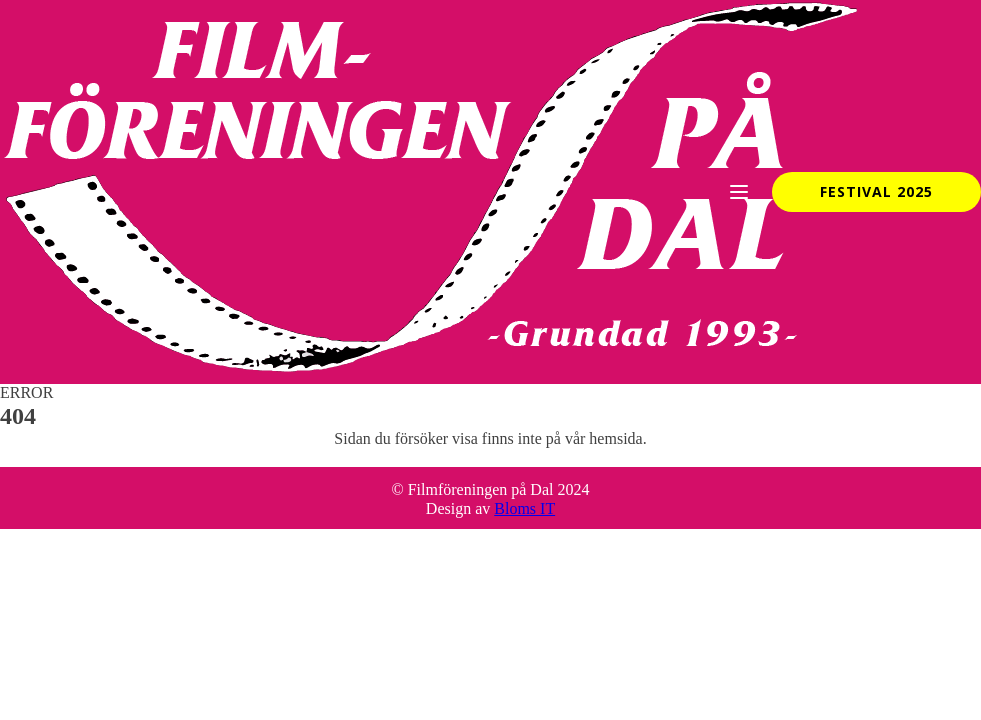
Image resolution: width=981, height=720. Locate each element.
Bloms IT (524, 508)
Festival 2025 (876, 191)
